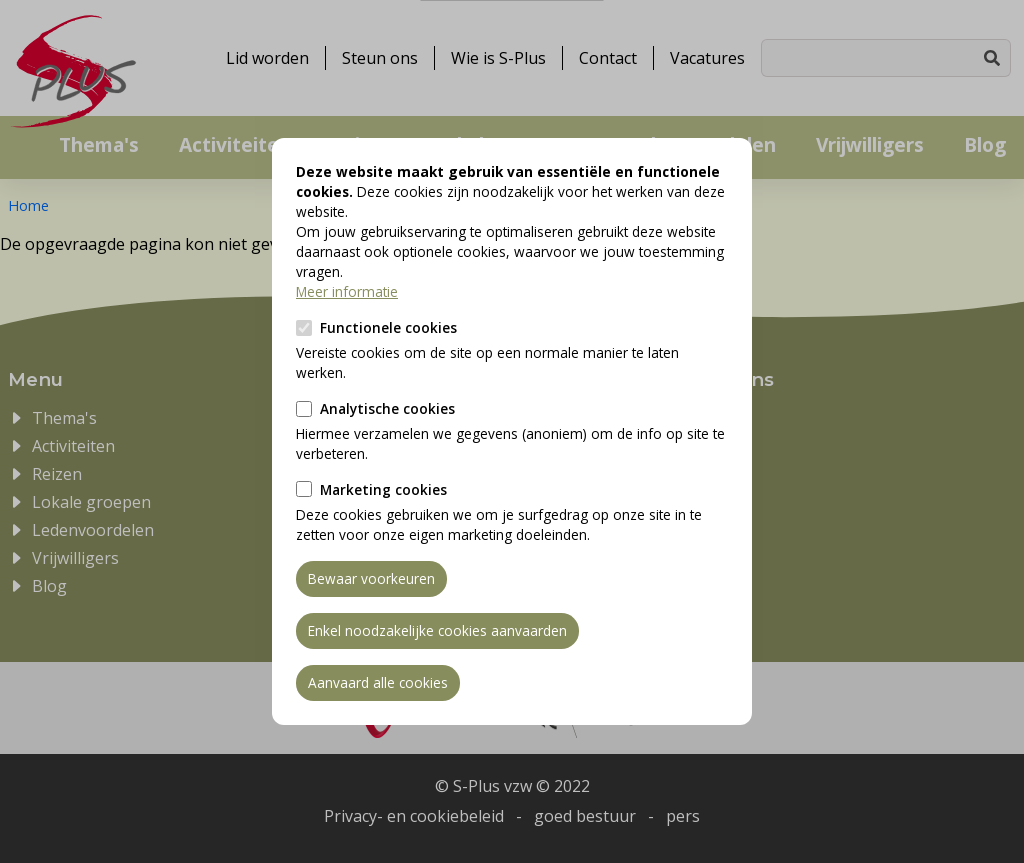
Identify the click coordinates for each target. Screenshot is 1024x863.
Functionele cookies (388, 327)
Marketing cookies (383, 489)
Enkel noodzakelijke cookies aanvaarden (437, 630)
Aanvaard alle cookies (378, 682)
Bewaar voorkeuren (371, 578)
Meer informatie (347, 291)
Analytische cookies (387, 408)
